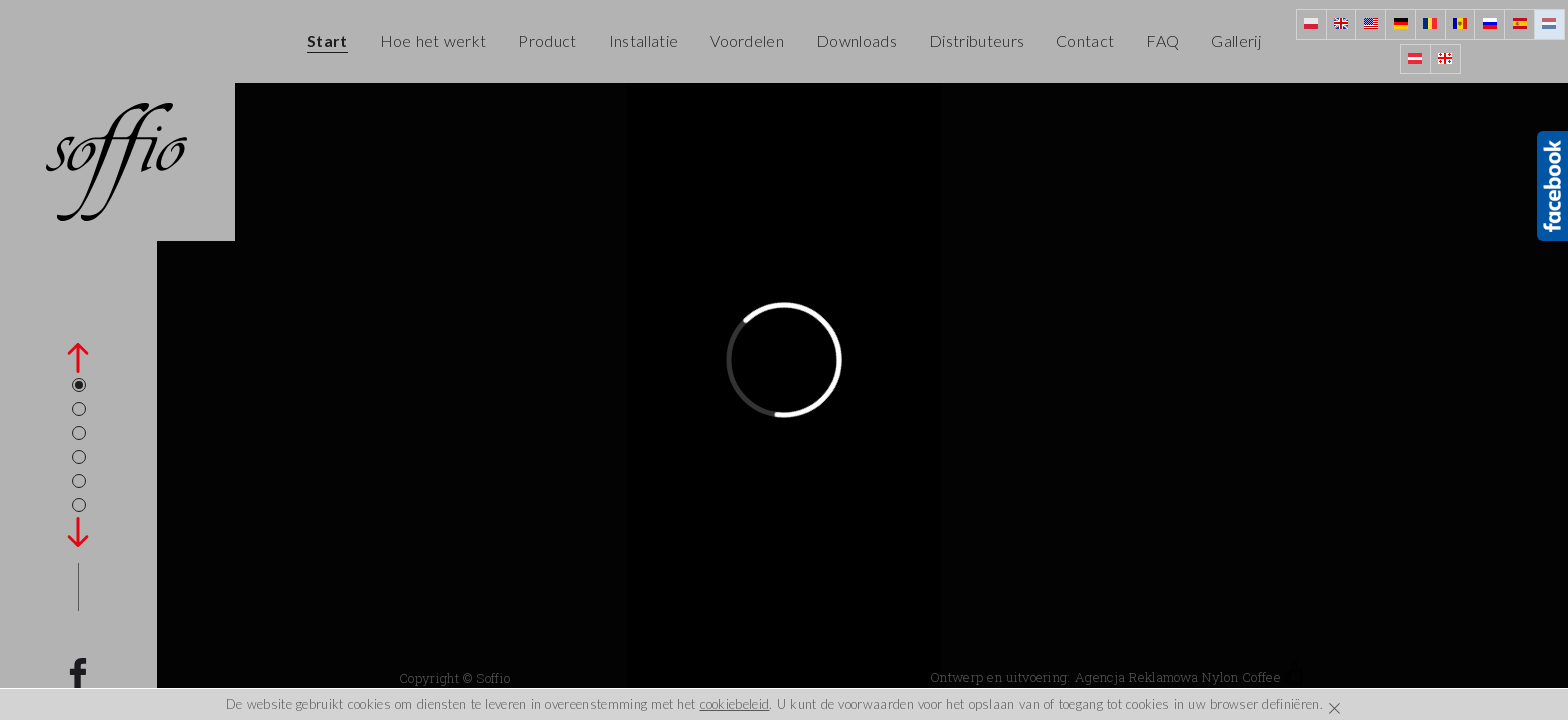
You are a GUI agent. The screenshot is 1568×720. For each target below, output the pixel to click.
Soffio (493, 678)
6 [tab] (79, 505)
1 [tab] (79, 385)
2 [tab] (79, 409)
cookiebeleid (735, 704)
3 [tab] (79, 433)
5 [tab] (79, 481)
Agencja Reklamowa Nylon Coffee (1188, 677)
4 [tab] (79, 457)
